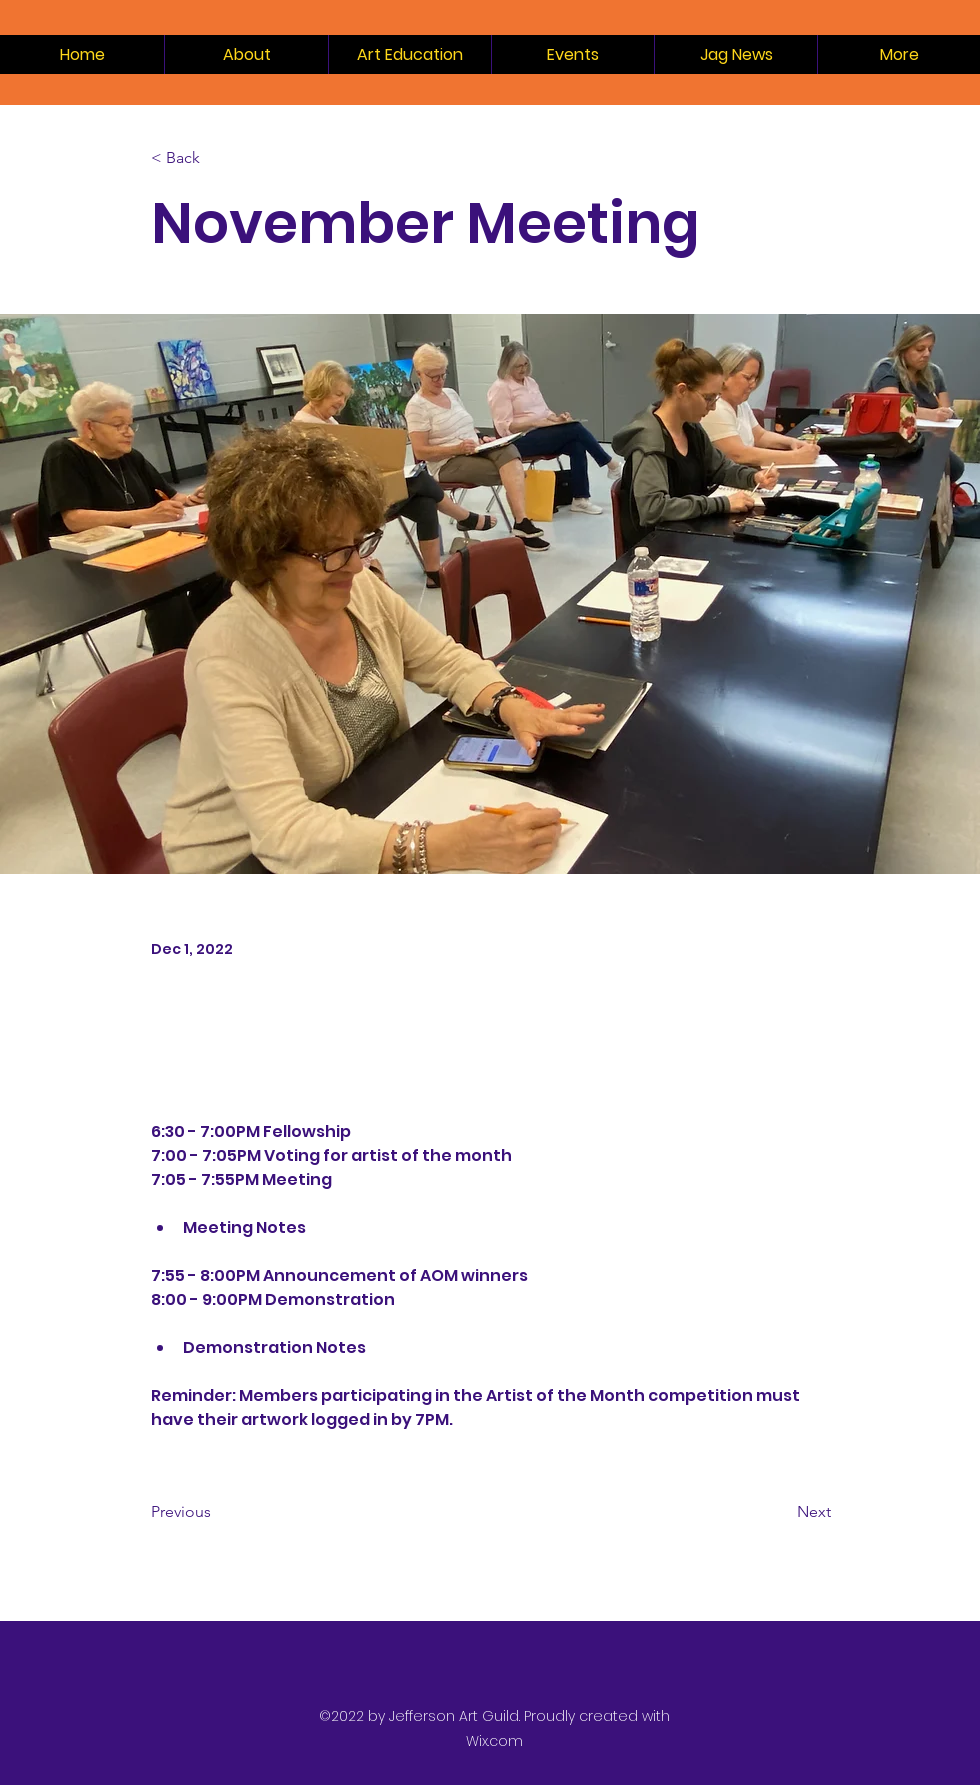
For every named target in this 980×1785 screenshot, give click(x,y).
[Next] (781, 1513)
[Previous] (217, 1513)
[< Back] (217, 158)
